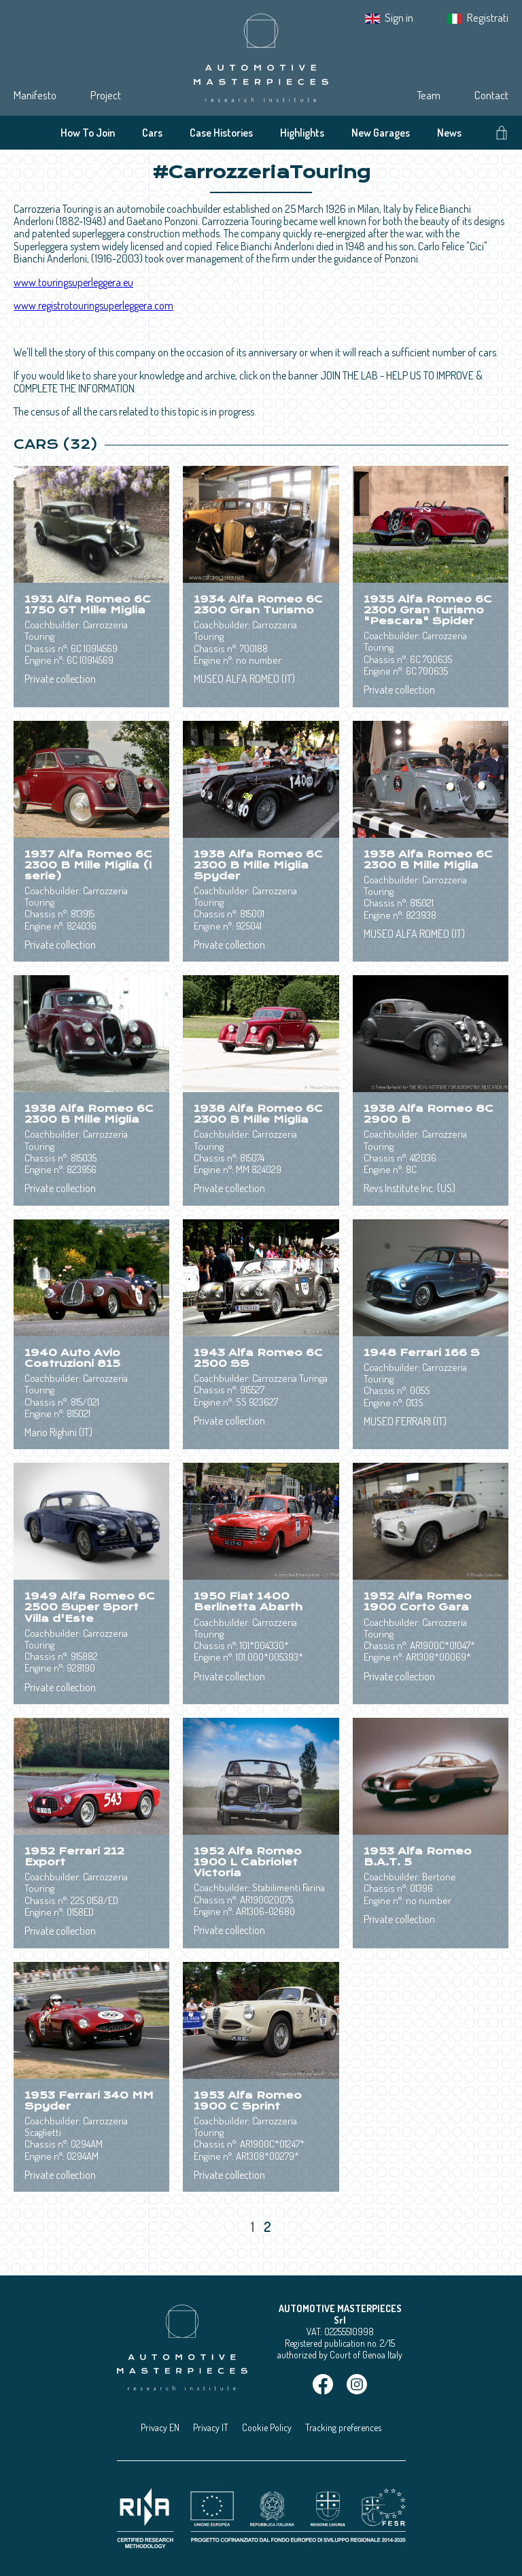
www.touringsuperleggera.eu (73, 282)
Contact (491, 95)
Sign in (399, 17)
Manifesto (35, 95)
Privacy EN (160, 2427)
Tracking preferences (343, 2427)
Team (428, 95)
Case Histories (221, 132)
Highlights (302, 132)
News (449, 132)
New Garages (380, 132)
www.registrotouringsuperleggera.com (93, 305)
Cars (152, 132)
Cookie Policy (267, 2427)
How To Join (87, 132)
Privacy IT (210, 2427)
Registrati (487, 17)
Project (105, 95)
